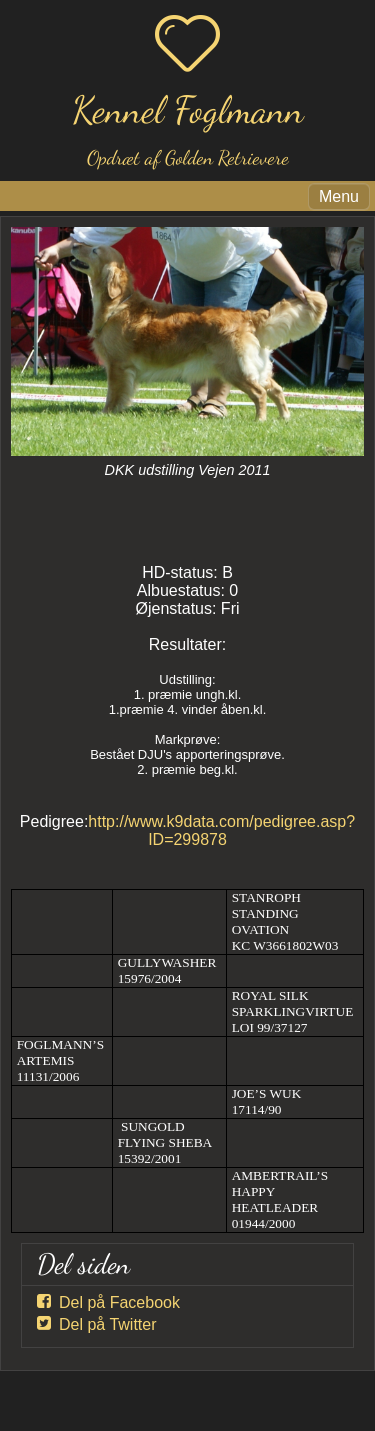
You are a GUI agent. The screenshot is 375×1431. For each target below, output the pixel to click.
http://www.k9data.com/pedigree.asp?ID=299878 (221, 830)
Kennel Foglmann (188, 110)
